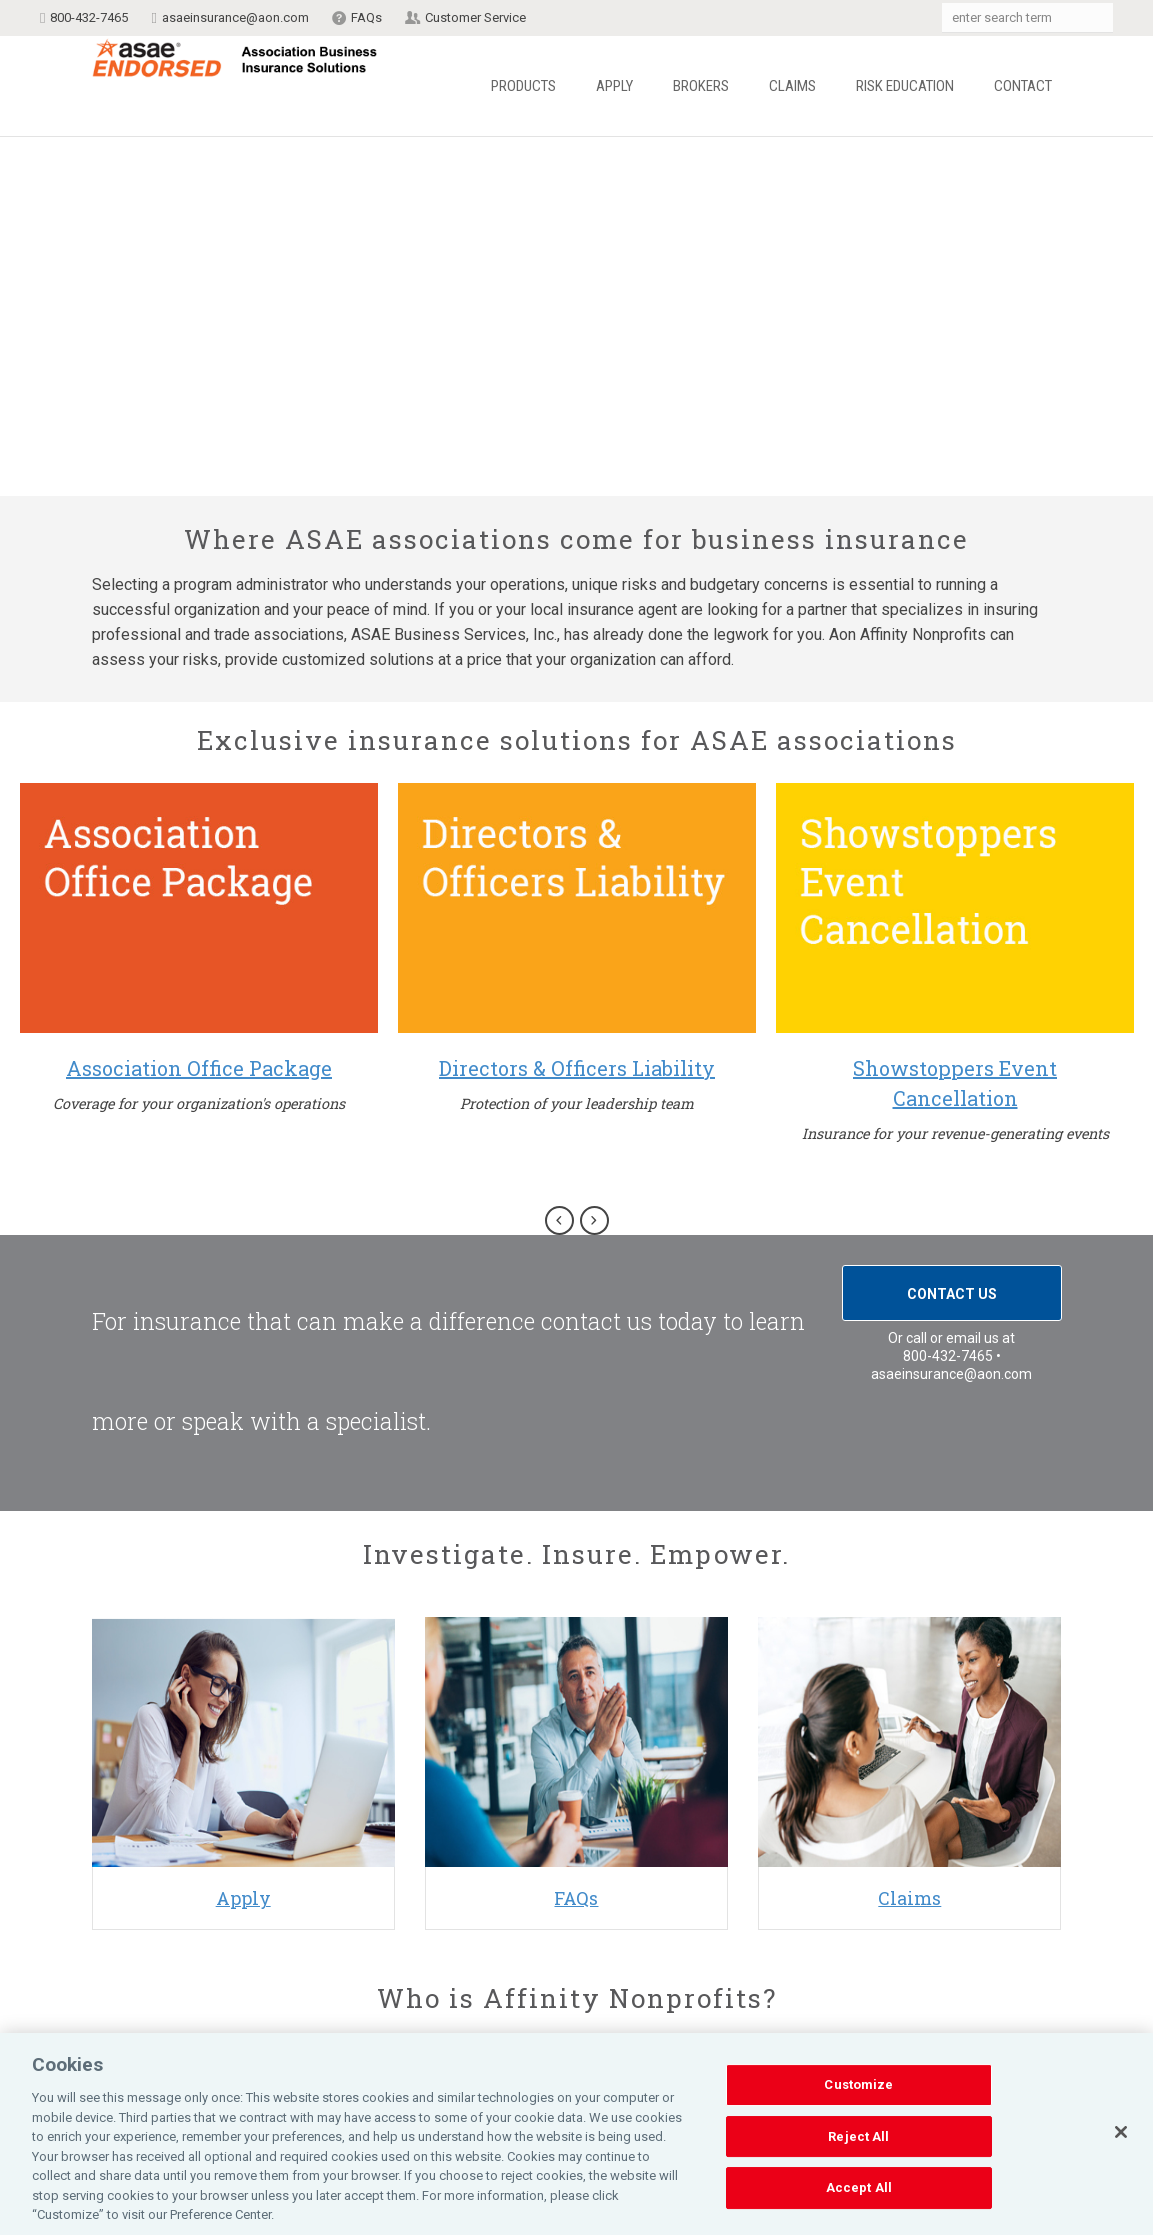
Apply (614, 86)
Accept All (859, 2188)
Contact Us (952, 1294)
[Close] (1121, 2132)
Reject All (858, 2136)
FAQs (366, 17)
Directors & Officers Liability (577, 1068)
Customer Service (475, 17)
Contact (1023, 86)
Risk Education (905, 86)
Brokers (701, 86)
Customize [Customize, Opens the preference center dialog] (858, 2084)
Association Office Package (199, 1068)
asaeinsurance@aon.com (235, 17)
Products (523, 86)
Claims (792, 86)
